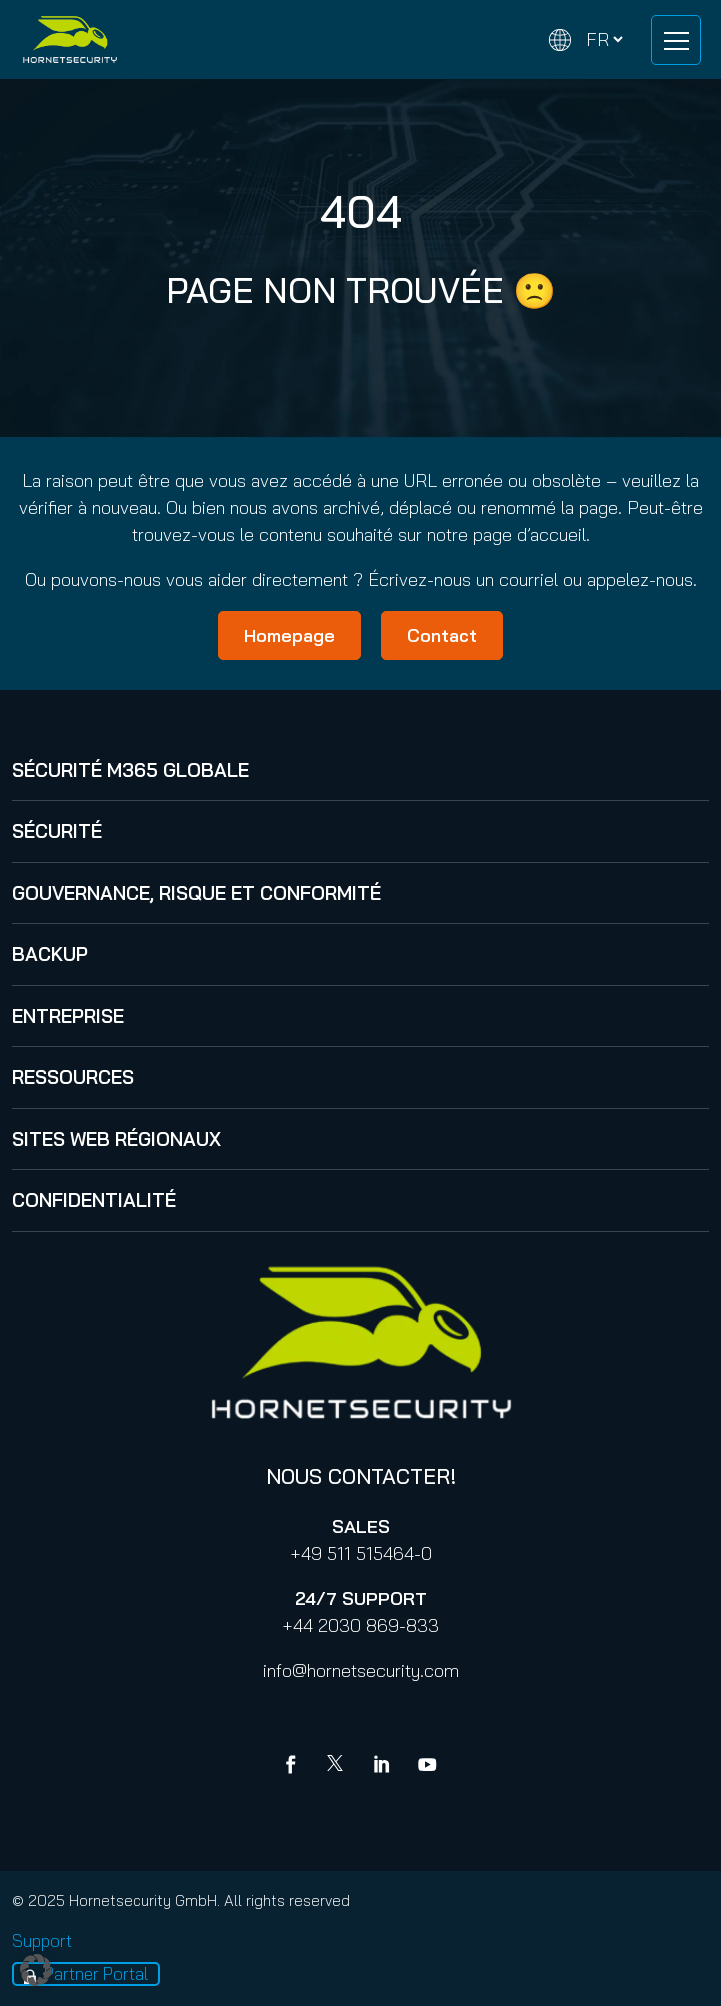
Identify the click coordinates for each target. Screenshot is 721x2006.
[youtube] (427, 1767)
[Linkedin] (383, 1767)
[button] (36, 1970)
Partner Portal (96, 1973)
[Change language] (586, 39)
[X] (339, 1767)
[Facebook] (295, 1767)
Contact (442, 635)
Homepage (289, 635)
